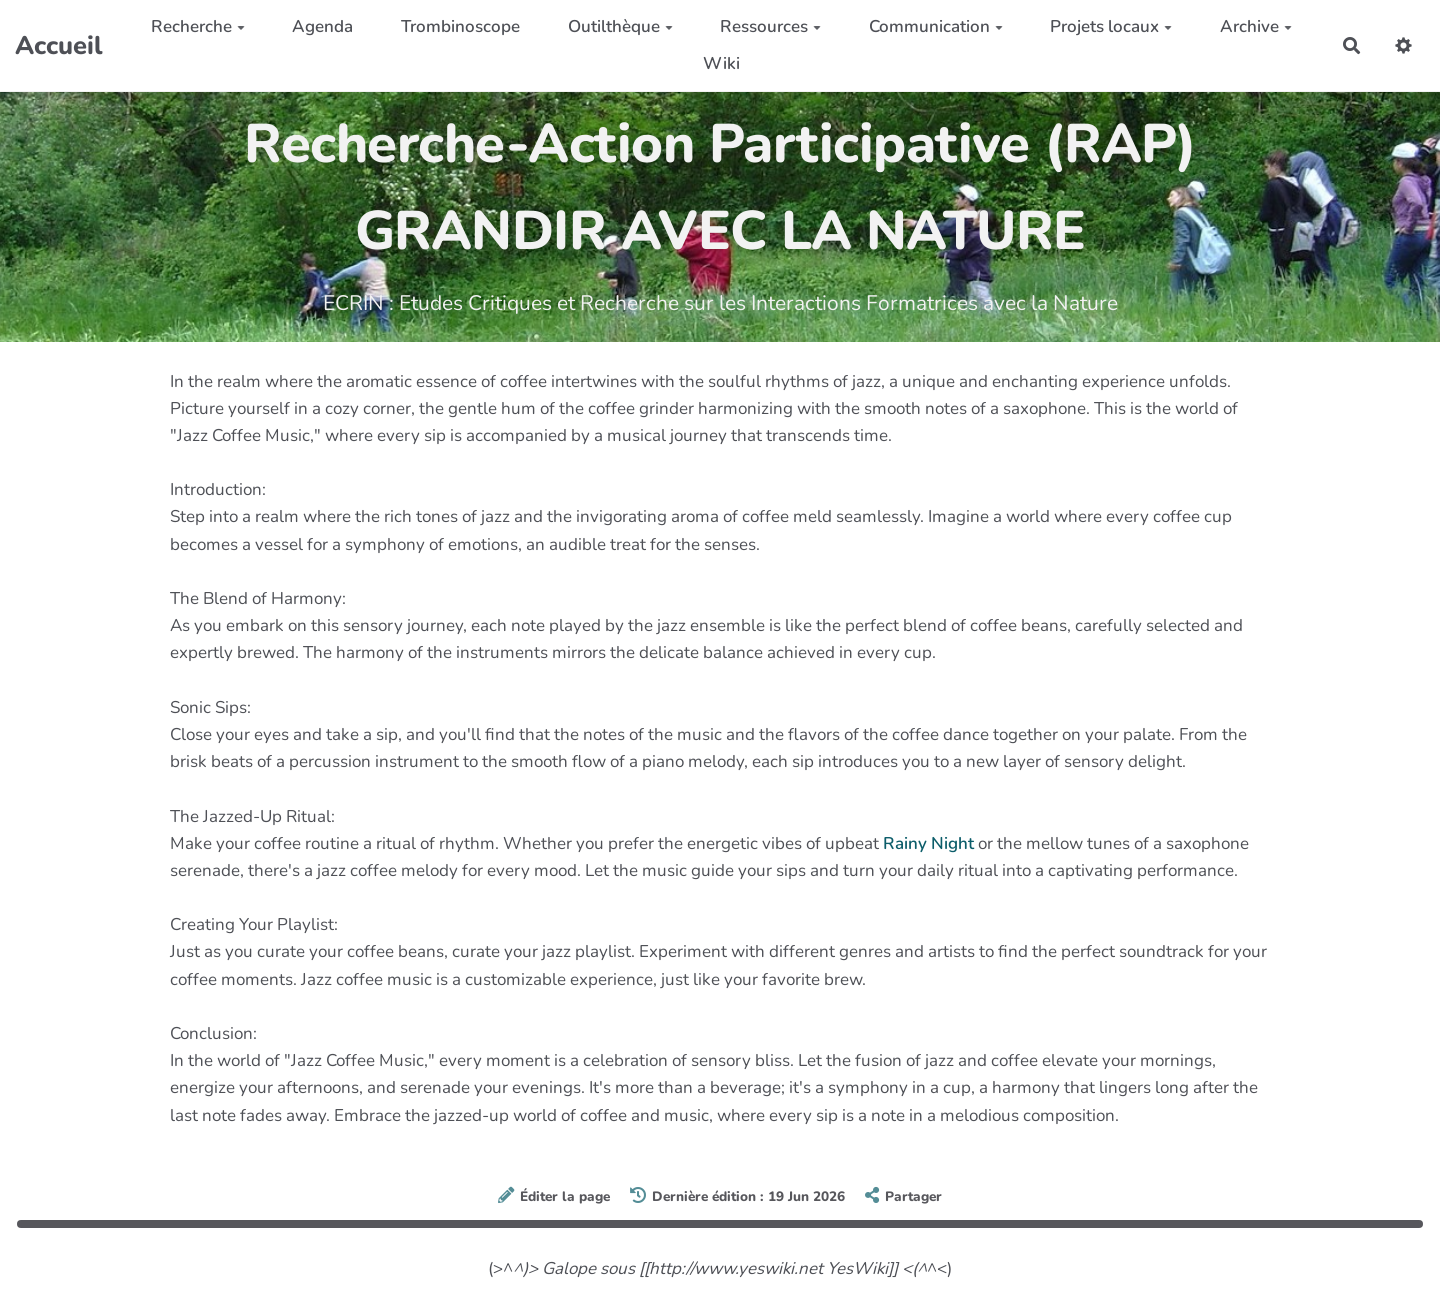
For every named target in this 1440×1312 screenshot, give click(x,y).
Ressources (770, 26)
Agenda (322, 26)
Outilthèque (620, 26)
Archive (1256, 26)
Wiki (721, 63)
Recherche (198, 26)
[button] (1403, 45)
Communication (936, 26)
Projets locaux (1111, 26)
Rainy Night (928, 843)
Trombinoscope (460, 26)
